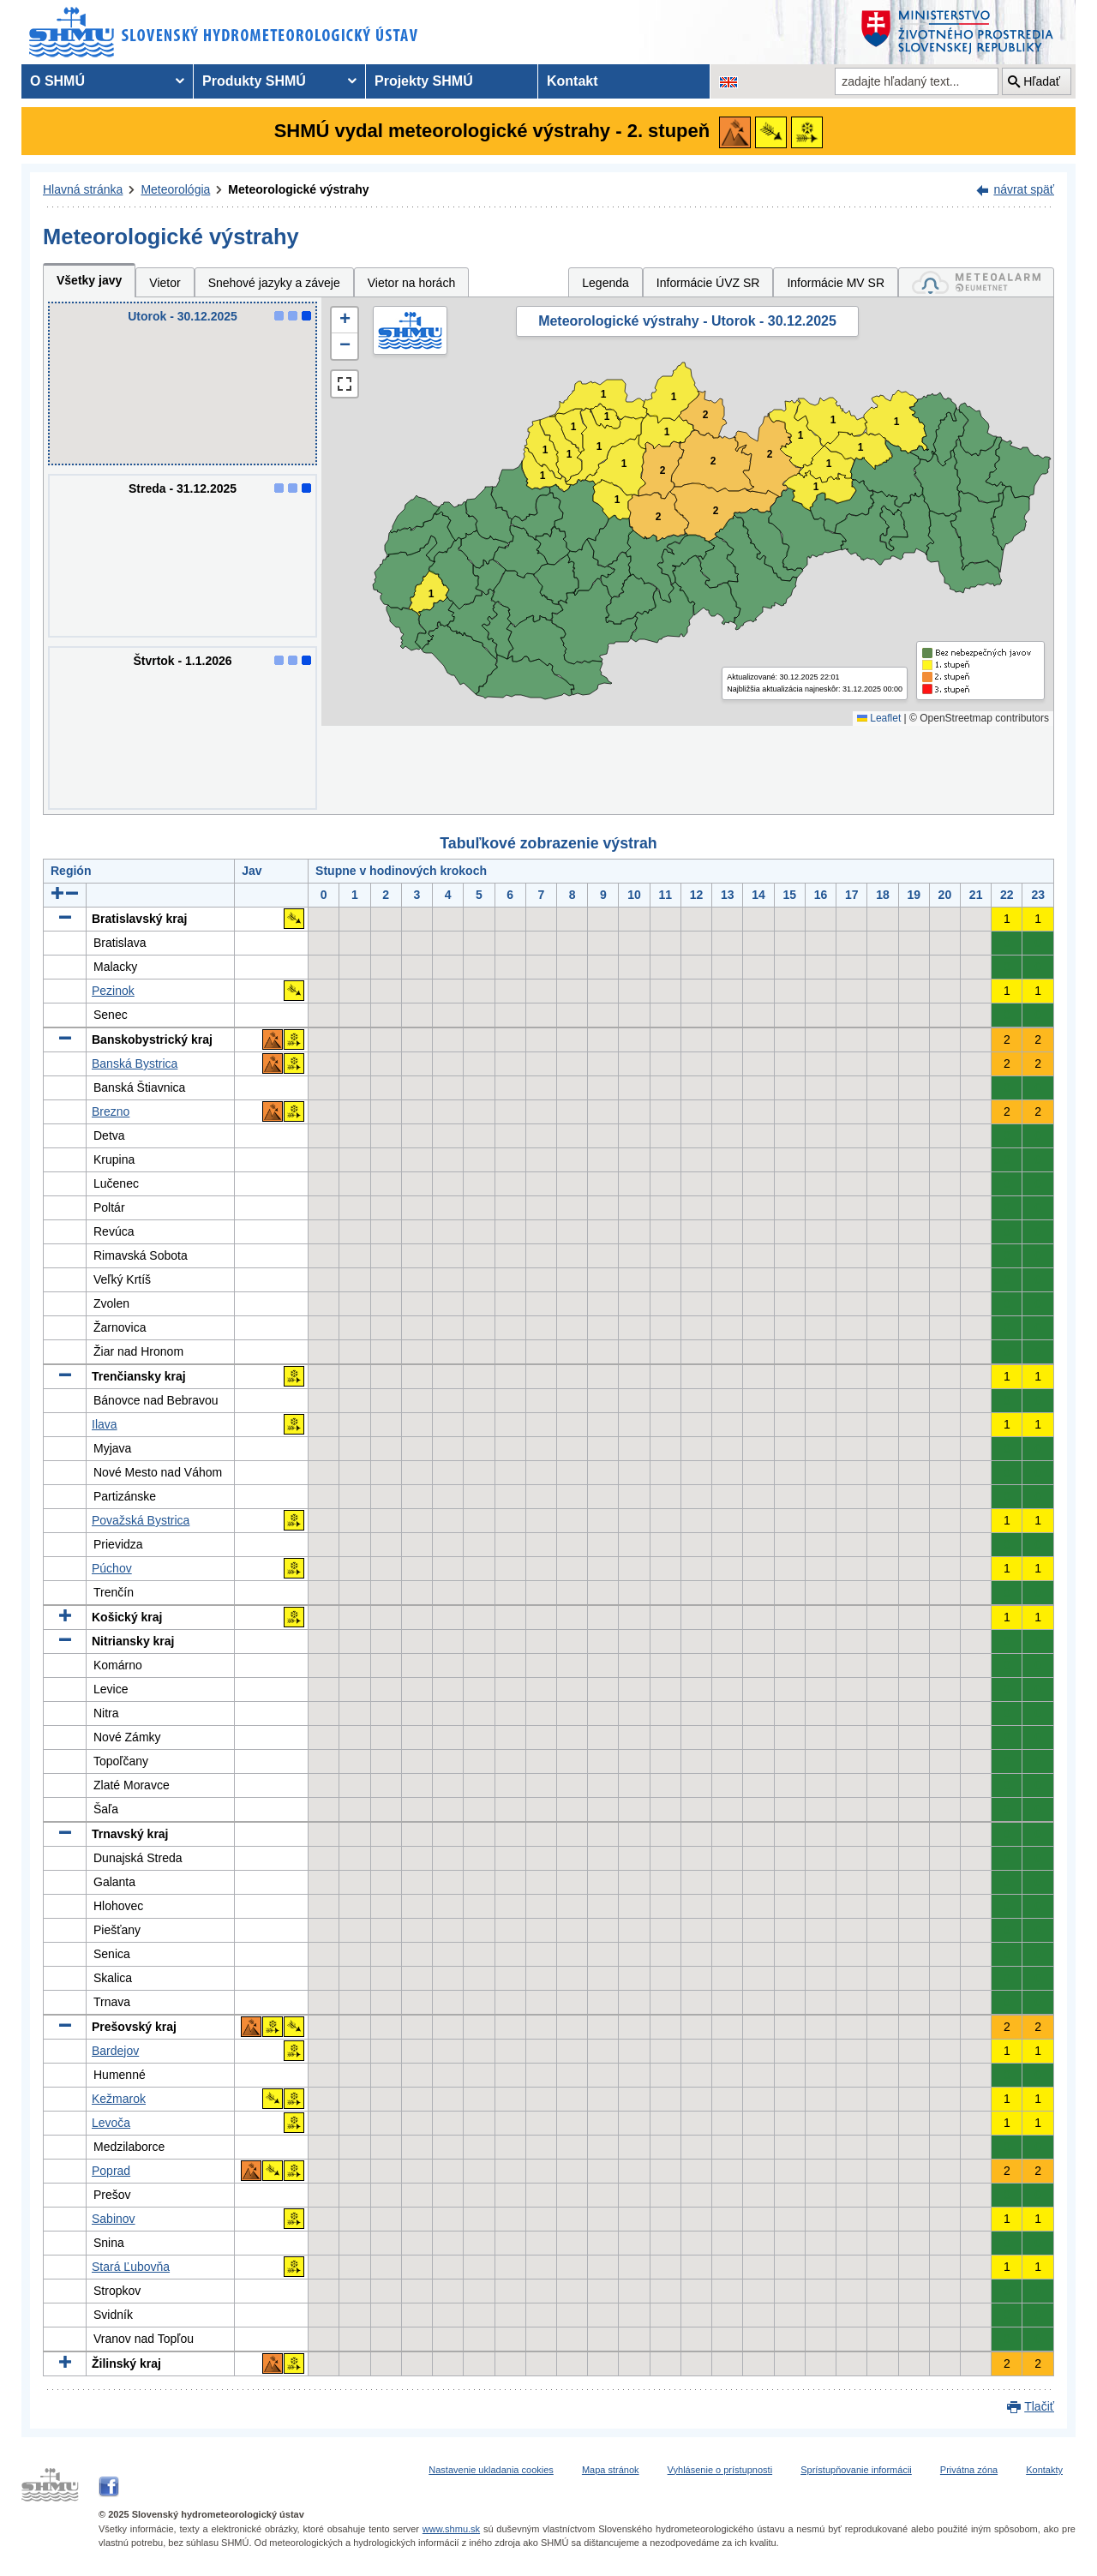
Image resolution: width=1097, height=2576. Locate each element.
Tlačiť (1039, 2406)
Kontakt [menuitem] (572, 81)
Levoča (111, 2123)
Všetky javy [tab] (89, 280)
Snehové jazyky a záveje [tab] (274, 283)
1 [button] (432, 594)
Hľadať (1041, 81)
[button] (344, 320)
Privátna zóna (969, 2470)
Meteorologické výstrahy (298, 189)
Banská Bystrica (134, 1063)
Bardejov (115, 2051)
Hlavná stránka (83, 189)
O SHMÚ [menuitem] (57, 81)
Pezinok (113, 990)
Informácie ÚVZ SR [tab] (708, 283)
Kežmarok (119, 2099)
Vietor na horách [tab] (411, 283)
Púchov (112, 1568)
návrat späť (1023, 189)
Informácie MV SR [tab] (835, 283)
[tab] (976, 282)
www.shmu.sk (451, 2529)
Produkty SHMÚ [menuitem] (254, 81)
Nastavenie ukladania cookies (491, 2470)
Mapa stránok (610, 2470)
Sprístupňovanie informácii (856, 2470)
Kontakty (1044, 2470)
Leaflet (879, 718)
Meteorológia (175, 189)
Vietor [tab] (164, 283)
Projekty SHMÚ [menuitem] (424, 81)
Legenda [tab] (605, 283)
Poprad (111, 2171)
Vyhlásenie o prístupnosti (720, 2470)
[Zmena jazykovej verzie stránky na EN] (728, 81)
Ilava (104, 1424)
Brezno (110, 1111)
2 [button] (713, 461)
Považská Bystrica (140, 1520)
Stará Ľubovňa (131, 2266)
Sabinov (113, 2219)
